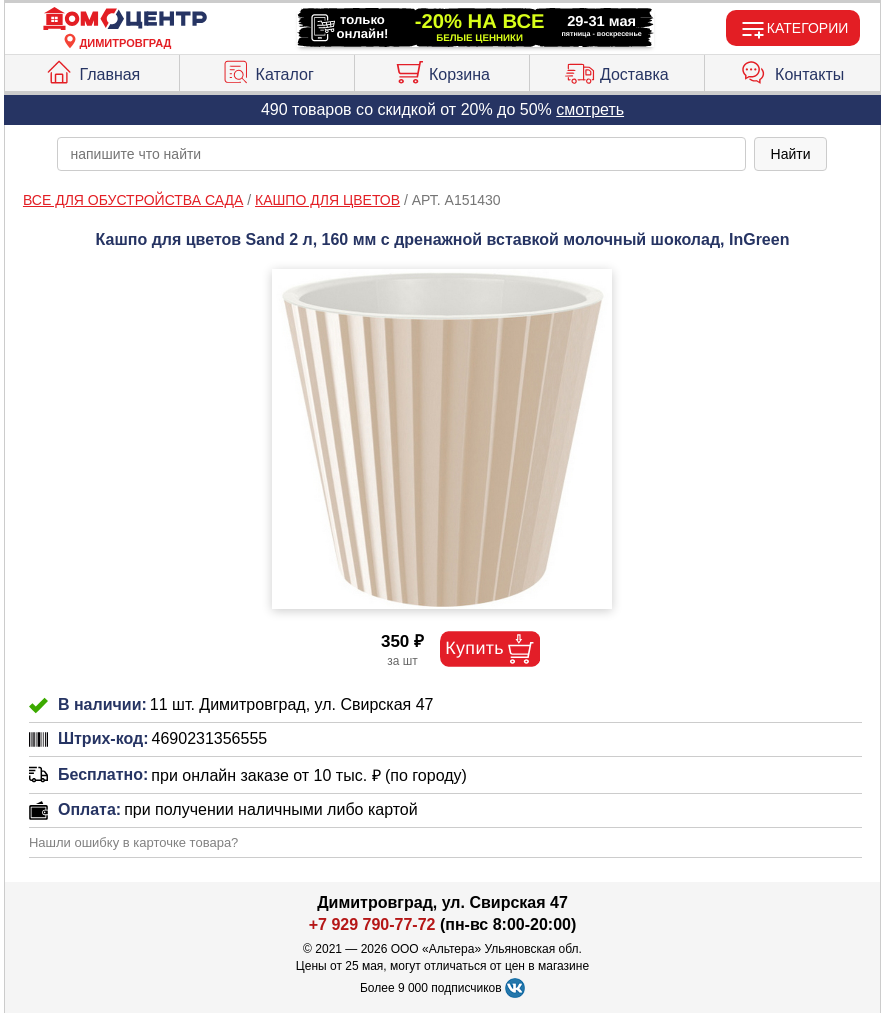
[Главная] (125, 19)
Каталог (267, 70)
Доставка (617, 70)
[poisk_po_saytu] (401, 154)
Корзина (442, 70)
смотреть (590, 109)
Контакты (792, 70)
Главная (92, 70)
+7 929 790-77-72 (372, 924)
